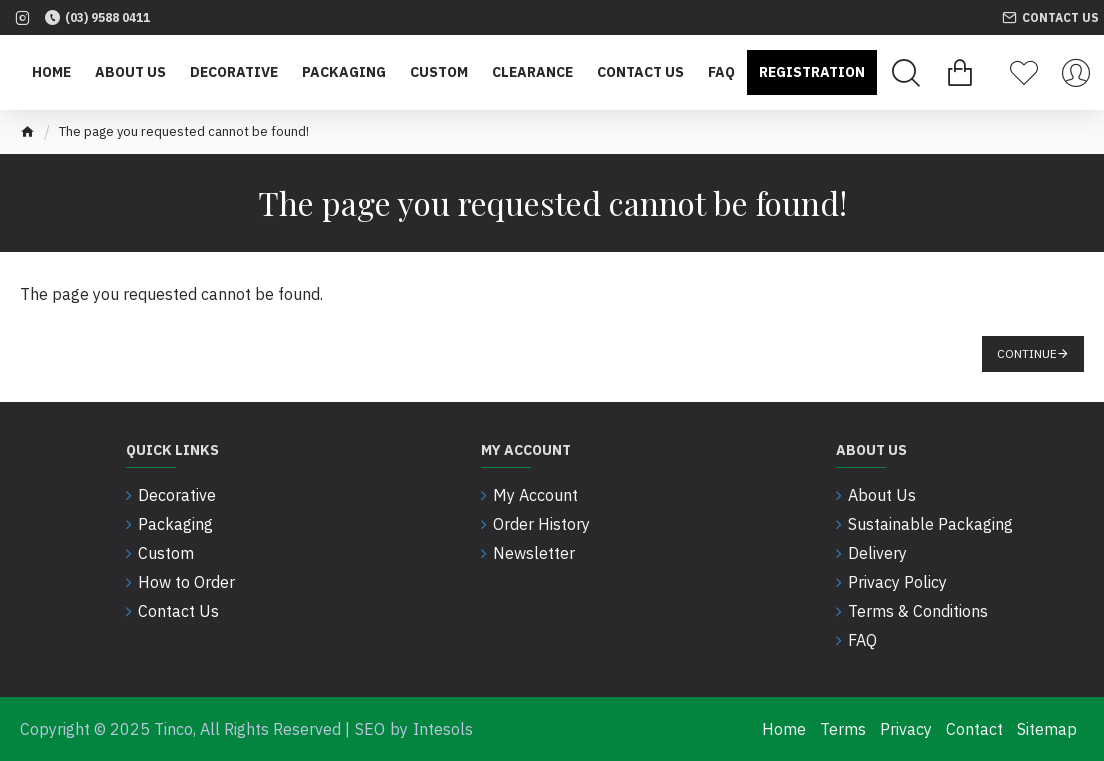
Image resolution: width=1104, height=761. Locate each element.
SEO (370, 729)
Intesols (443, 729)
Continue (1027, 353)
